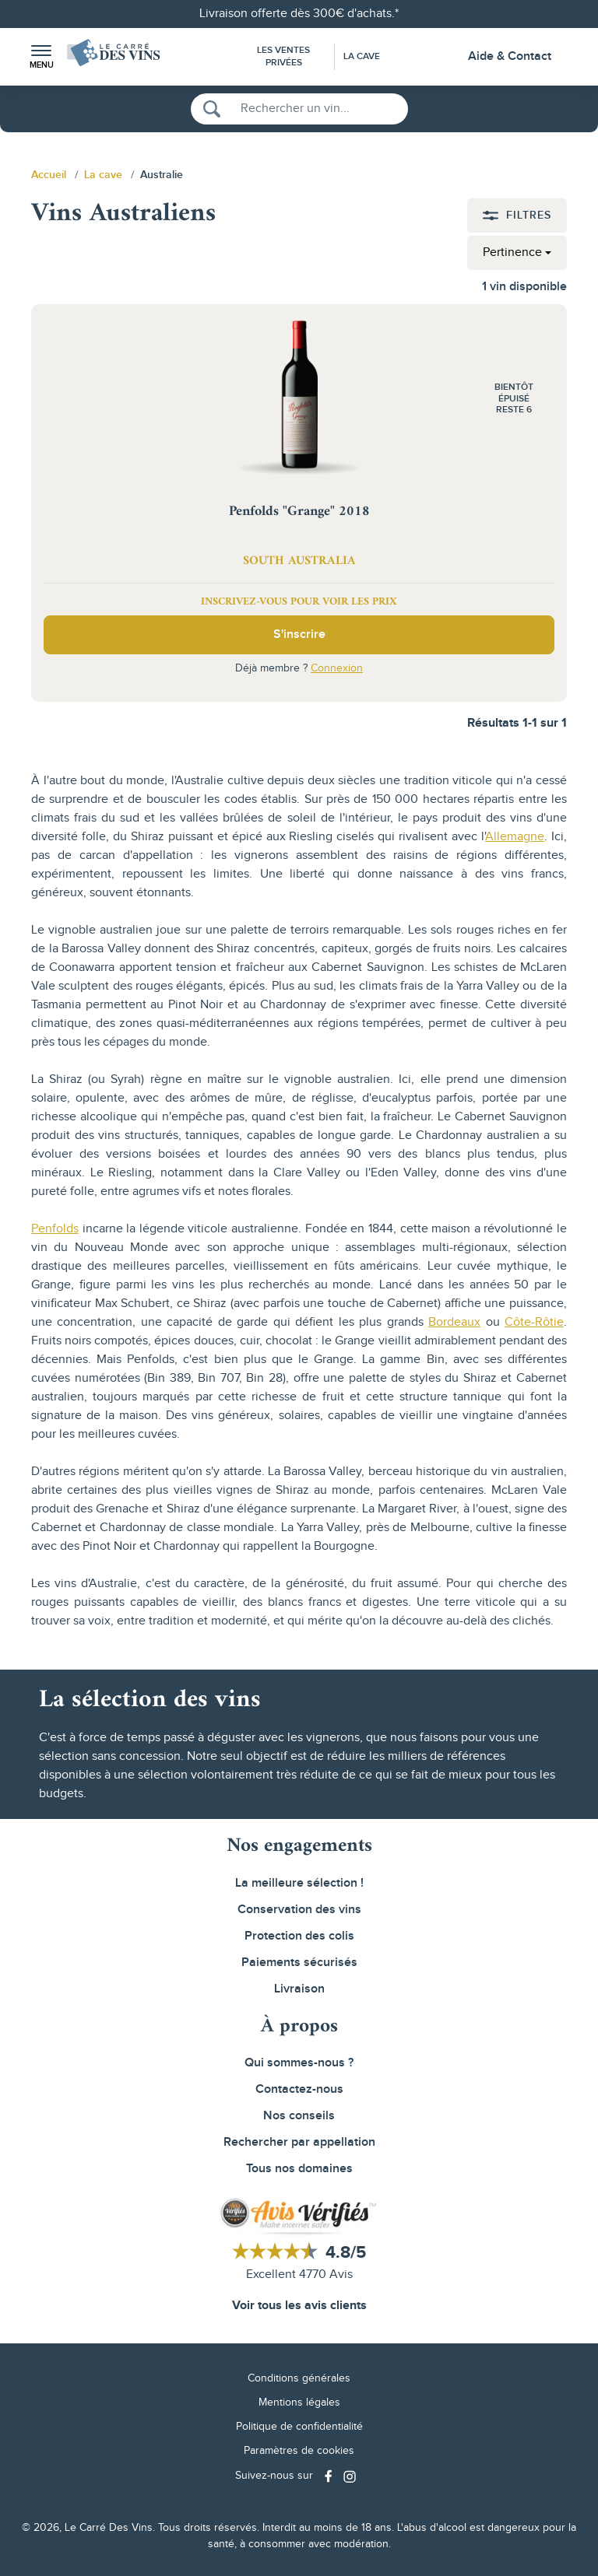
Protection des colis (299, 1936)
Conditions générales (299, 2378)
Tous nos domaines (299, 2168)
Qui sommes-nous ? (299, 2063)
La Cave (361, 56)
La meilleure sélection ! (299, 1883)
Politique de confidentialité (299, 2426)
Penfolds (55, 1228)
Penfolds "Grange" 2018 (299, 511)
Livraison (299, 1989)
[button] (41, 57)
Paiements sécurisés (299, 1962)
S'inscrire (299, 634)
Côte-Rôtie (534, 1322)
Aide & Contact (509, 56)
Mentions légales (299, 2402)
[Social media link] (330, 2476)
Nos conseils (299, 2115)
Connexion (337, 668)
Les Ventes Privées (283, 56)
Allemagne (514, 836)
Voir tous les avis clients (299, 2305)
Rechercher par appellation (299, 2142)
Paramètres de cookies (299, 2451)
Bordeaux (454, 1322)
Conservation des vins (299, 1909)
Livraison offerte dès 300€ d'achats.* (299, 13)
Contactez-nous (299, 2089)
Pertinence (512, 252)
